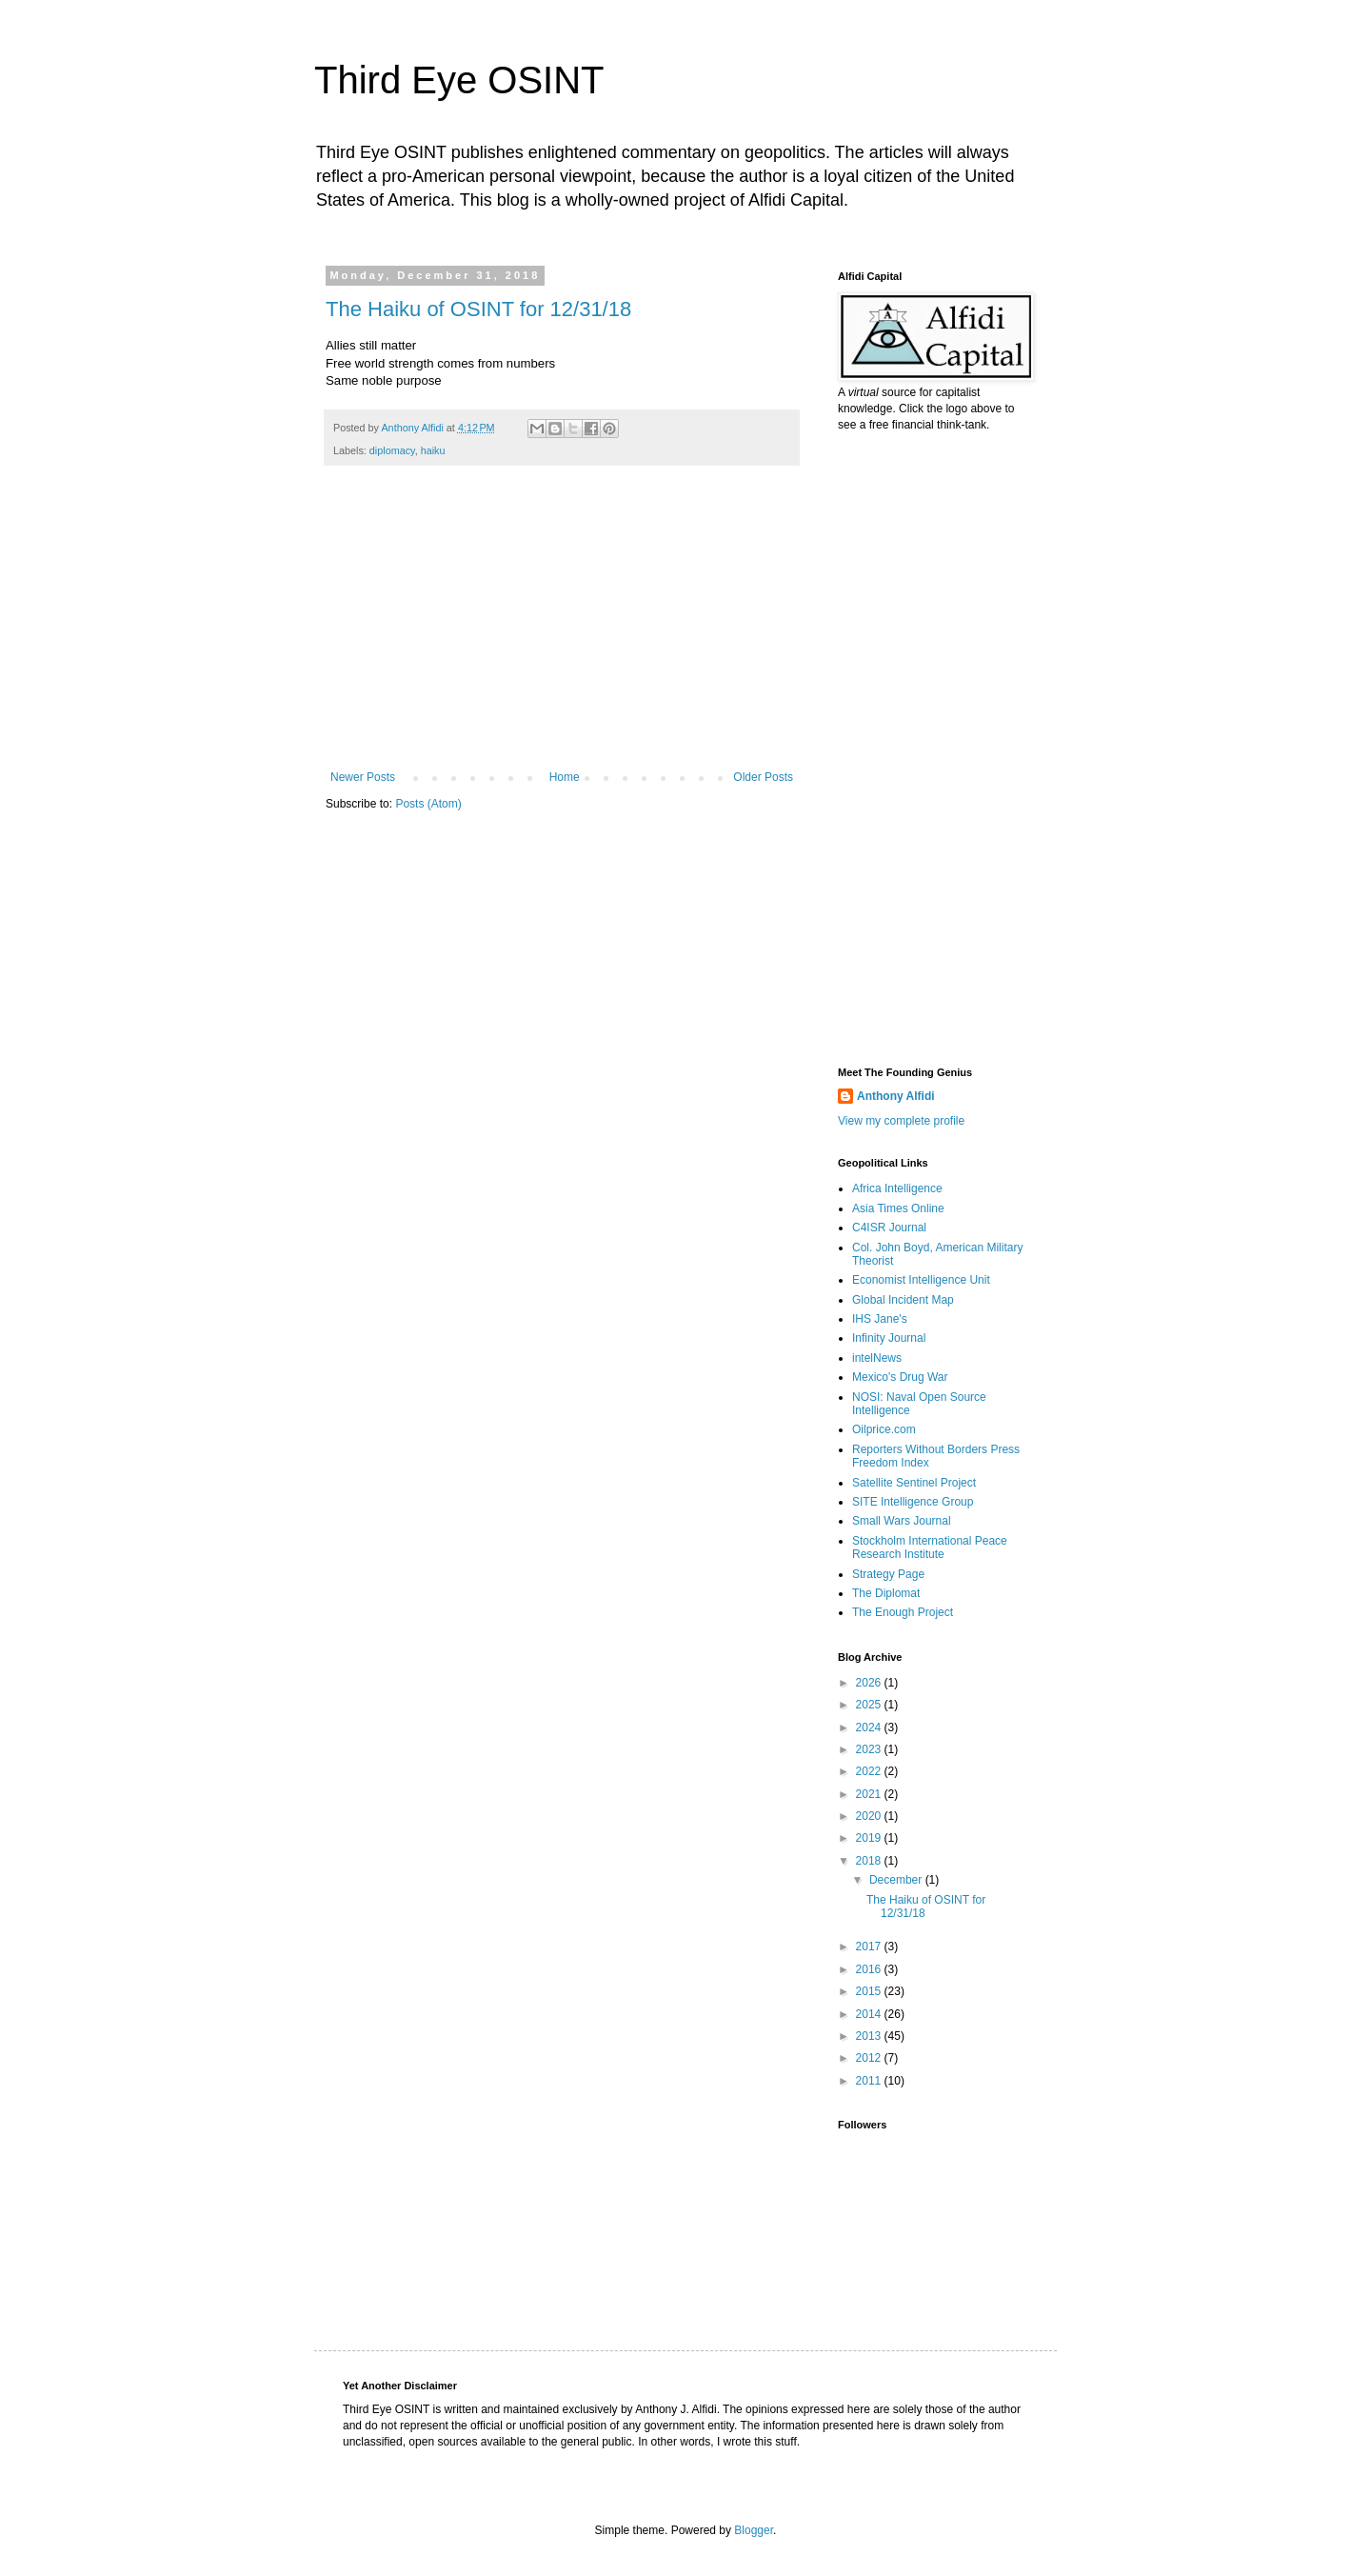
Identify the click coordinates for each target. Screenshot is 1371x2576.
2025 (870, 1704)
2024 (870, 1727)
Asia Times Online (898, 1208)
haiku (433, 450)
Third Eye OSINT (459, 80)
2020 (870, 1816)
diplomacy (392, 450)
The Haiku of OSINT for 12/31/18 (478, 309)
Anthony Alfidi (896, 1096)
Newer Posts (362, 777)
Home (564, 777)
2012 (870, 2058)
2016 (870, 1969)
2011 (870, 2080)
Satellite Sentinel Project (914, 1482)
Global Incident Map (903, 1300)
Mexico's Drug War (900, 1377)
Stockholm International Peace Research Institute (929, 1547)
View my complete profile (901, 1121)
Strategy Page (888, 1574)
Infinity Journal (888, 1338)
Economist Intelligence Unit (921, 1280)
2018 (870, 1860)
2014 (870, 2014)
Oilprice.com (884, 1429)
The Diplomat (886, 1593)
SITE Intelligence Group (912, 1501)
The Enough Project (902, 1612)
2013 (870, 2036)
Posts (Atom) (428, 803)
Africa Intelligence (897, 1188)
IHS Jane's (879, 1319)
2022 (870, 1771)
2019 (870, 1838)
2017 (870, 1946)
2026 (870, 1682)
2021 (870, 1794)
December (897, 1880)
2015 (870, 1991)
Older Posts (763, 777)
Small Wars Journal (901, 1521)
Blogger (753, 2530)
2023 (870, 1749)
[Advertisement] (562, 628)
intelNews (877, 1358)
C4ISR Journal (889, 1227)
